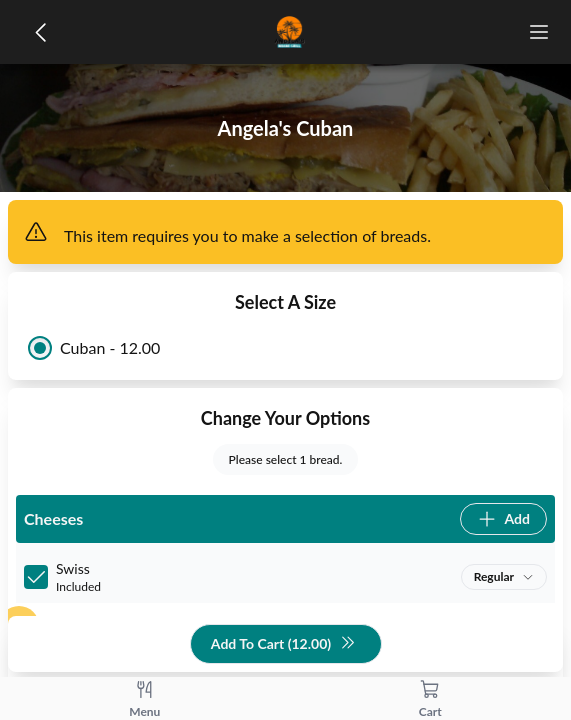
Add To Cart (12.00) (283, 644)
